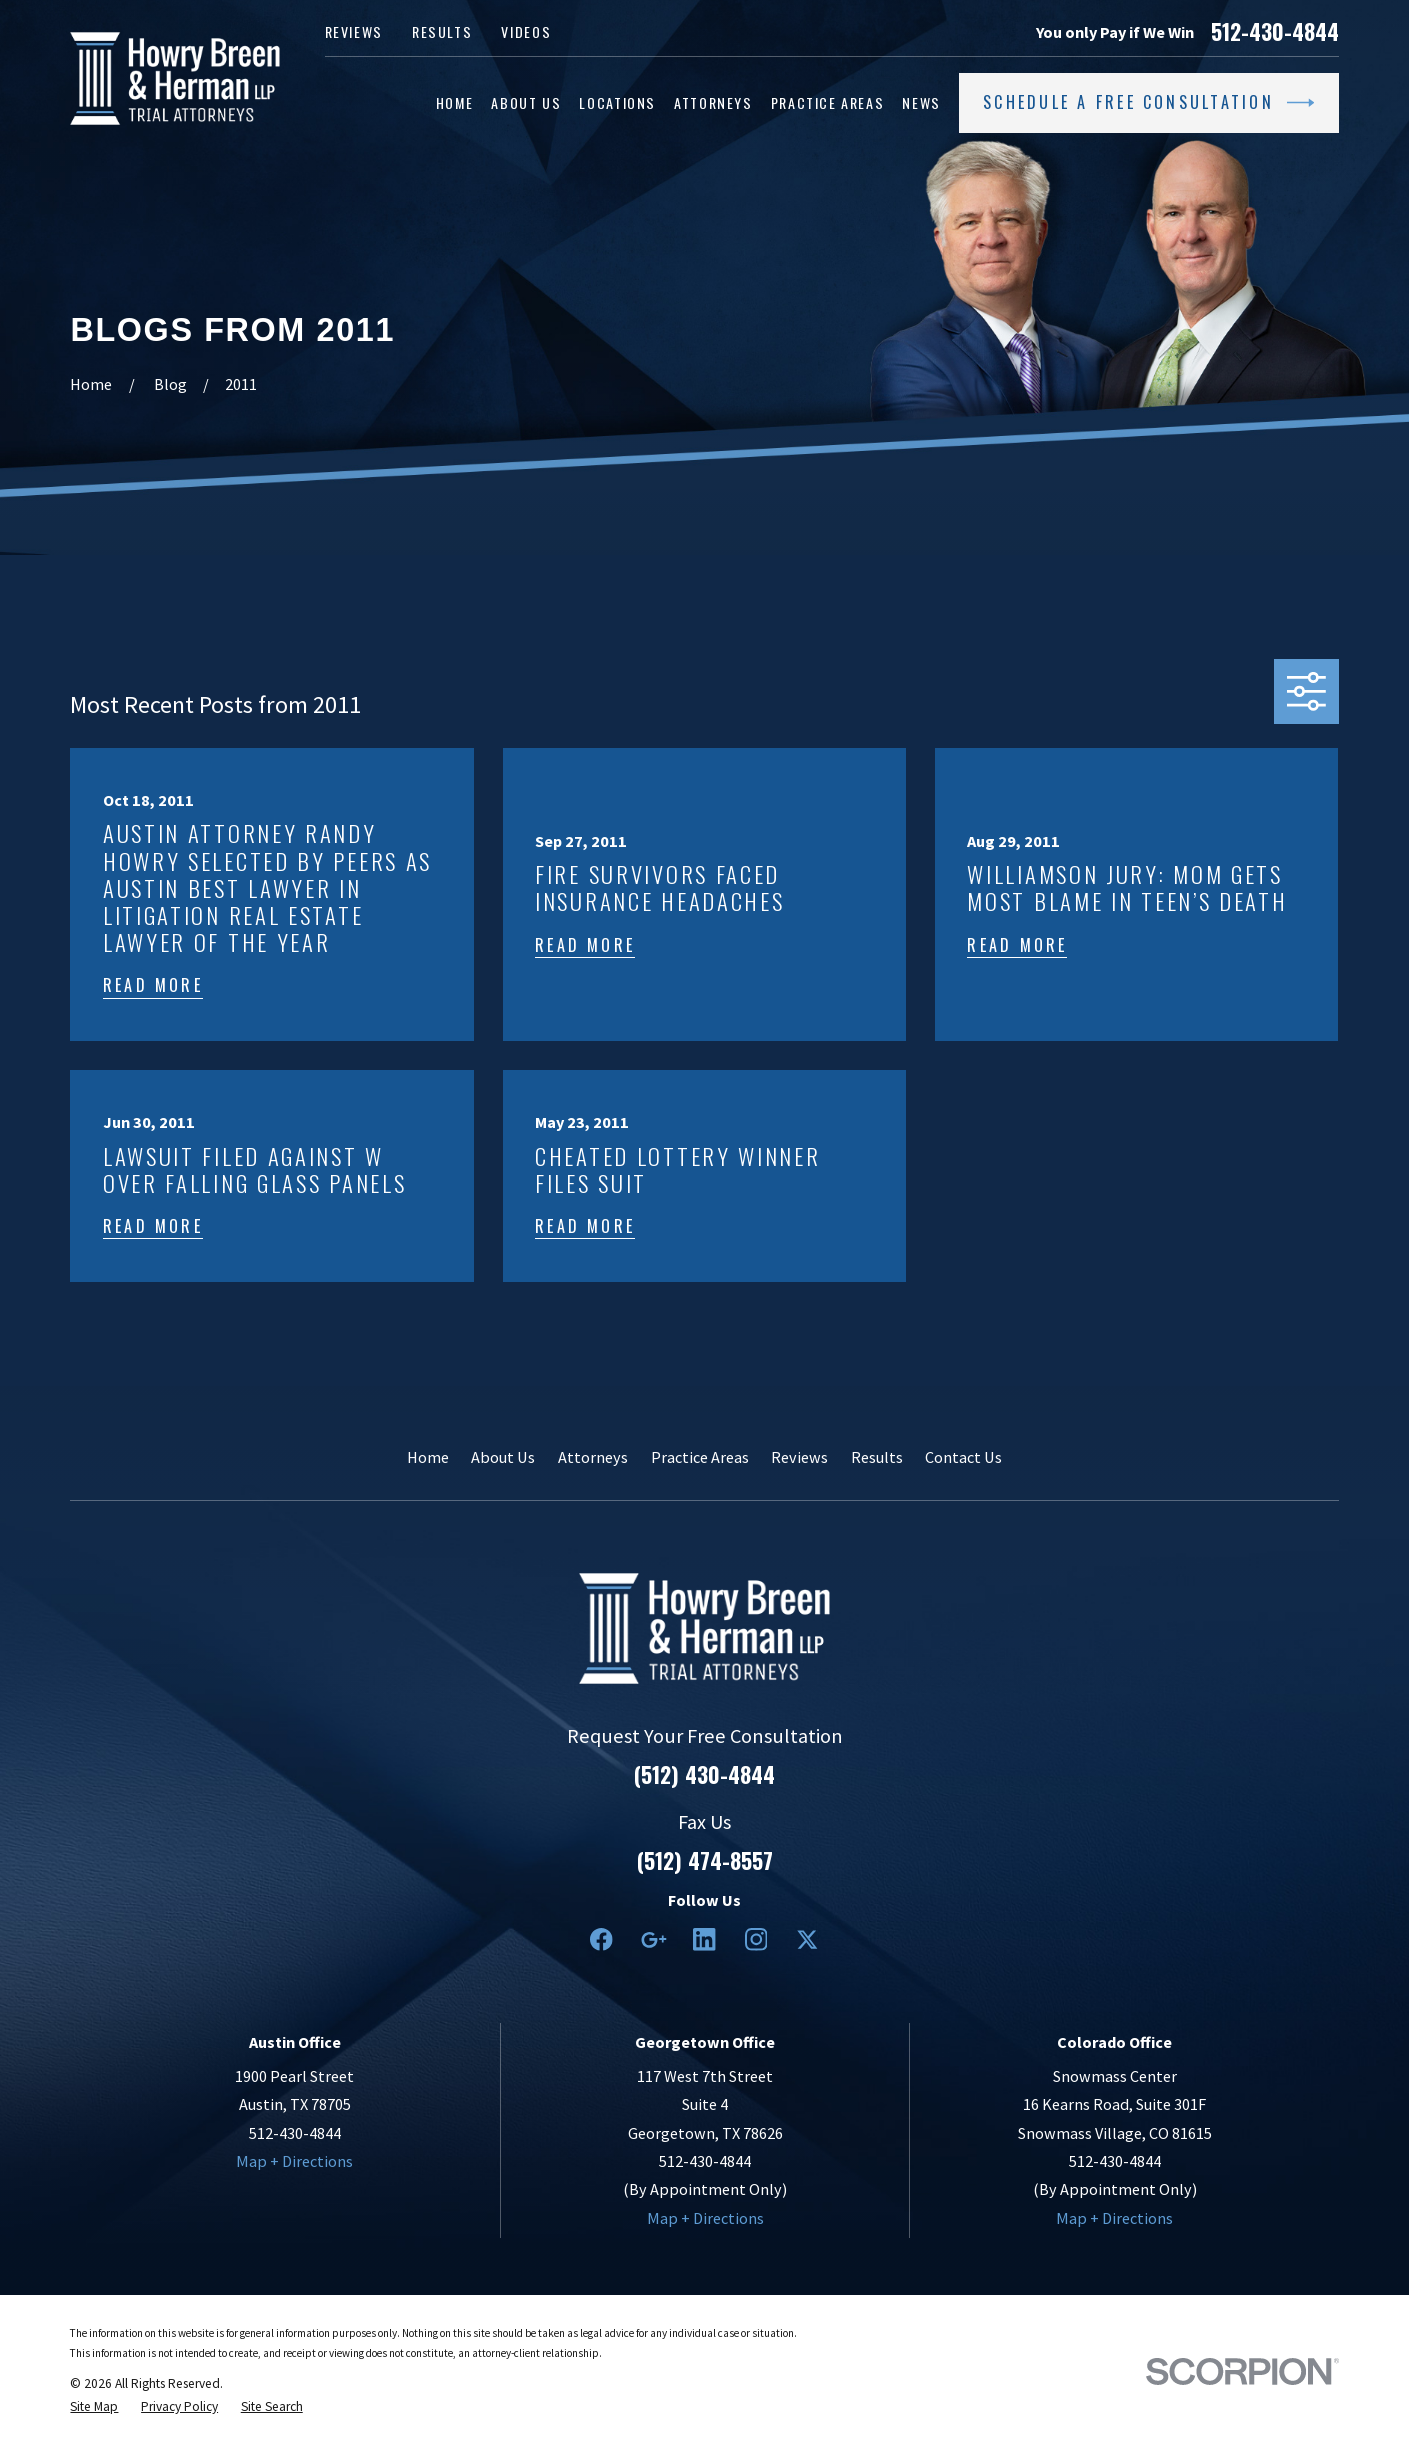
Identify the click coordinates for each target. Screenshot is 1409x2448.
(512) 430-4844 (704, 1775)
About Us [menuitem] (526, 102)
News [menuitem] (921, 102)
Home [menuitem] (454, 102)
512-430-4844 (1275, 32)
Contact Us (963, 1457)
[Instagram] (756, 1939)
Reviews (354, 31)
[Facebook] (601, 1939)
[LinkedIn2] (704, 1939)
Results (442, 31)
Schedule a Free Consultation (1148, 103)
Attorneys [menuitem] (713, 102)
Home (428, 1457)
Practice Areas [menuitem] (828, 102)
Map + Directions (294, 2161)
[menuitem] (94, 2407)
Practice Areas (700, 1457)
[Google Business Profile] (653, 1939)
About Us (503, 1457)
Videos (526, 31)
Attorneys (593, 1457)
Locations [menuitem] (617, 102)
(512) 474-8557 (705, 1861)
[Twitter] (807, 1939)
